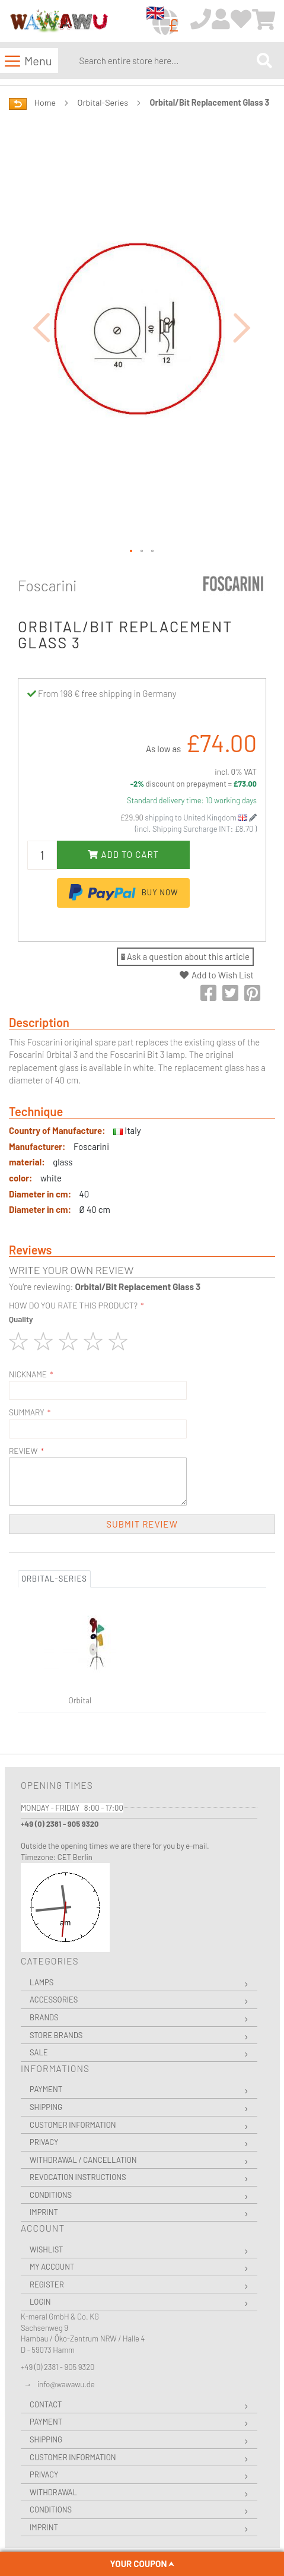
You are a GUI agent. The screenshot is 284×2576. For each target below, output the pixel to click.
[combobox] (165, 60)
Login (40, 2301)
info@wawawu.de (66, 2384)
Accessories (54, 1999)
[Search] (264, 60)
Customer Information (73, 2125)
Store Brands (56, 2035)
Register (47, 2284)
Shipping (46, 2107)
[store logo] (59, 21)
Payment (46, 2089)
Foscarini (47, 585)
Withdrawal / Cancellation (83, 2160)
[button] (41, 327)
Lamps (41, 1982)
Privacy (44, 2142)
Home (45, 102)
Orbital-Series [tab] (54, 1578)
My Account (52, 2266)
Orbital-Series (103, 102)
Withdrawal (53, 2492)
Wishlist (46, 2249)
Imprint (44, 2212)
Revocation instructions (78, 2177)
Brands (44, 2017)
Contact (46, 2404)
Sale (39, 2052)
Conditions (51, 2195)
